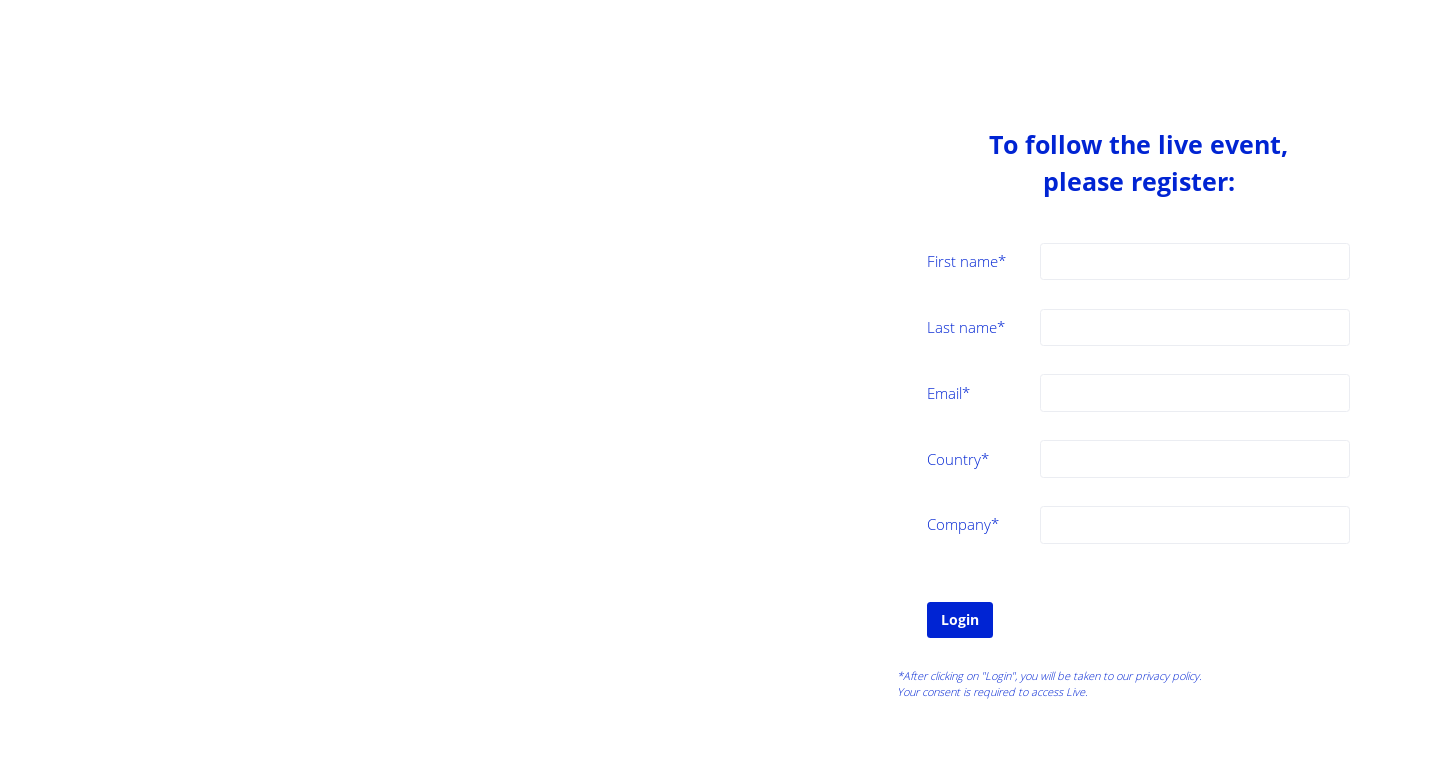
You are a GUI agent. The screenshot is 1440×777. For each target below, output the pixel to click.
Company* (963, 524)
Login (960, 619)
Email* (948, 393)
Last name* (966, 327)
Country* (958, 459)
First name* (966, 261)
